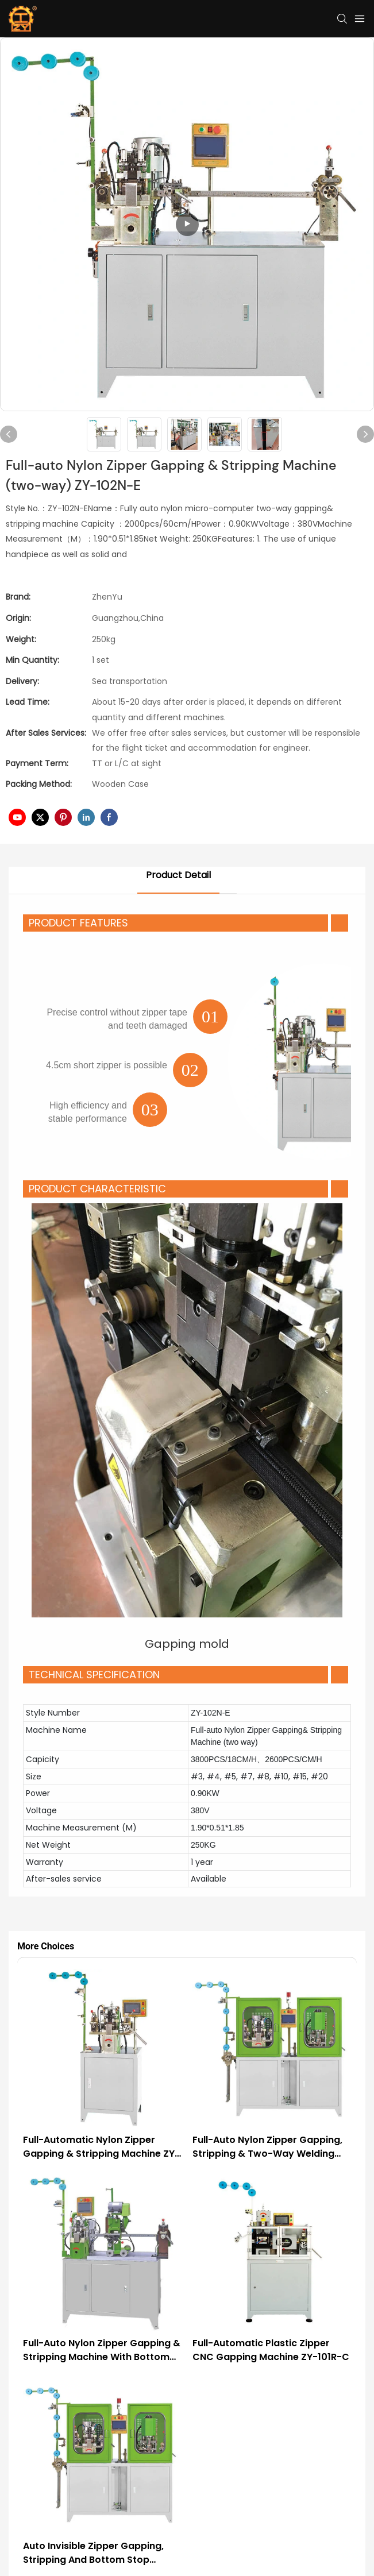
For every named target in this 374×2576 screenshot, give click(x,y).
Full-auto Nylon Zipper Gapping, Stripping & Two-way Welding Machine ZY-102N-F (267, 2147)
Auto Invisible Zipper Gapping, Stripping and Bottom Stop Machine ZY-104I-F (93, 2553)
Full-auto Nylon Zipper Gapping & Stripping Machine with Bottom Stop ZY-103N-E (101, 2350)
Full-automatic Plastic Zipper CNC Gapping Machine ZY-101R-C (270, 2349)
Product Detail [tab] (178, 875)
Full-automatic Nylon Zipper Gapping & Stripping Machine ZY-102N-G (101, 2147)
